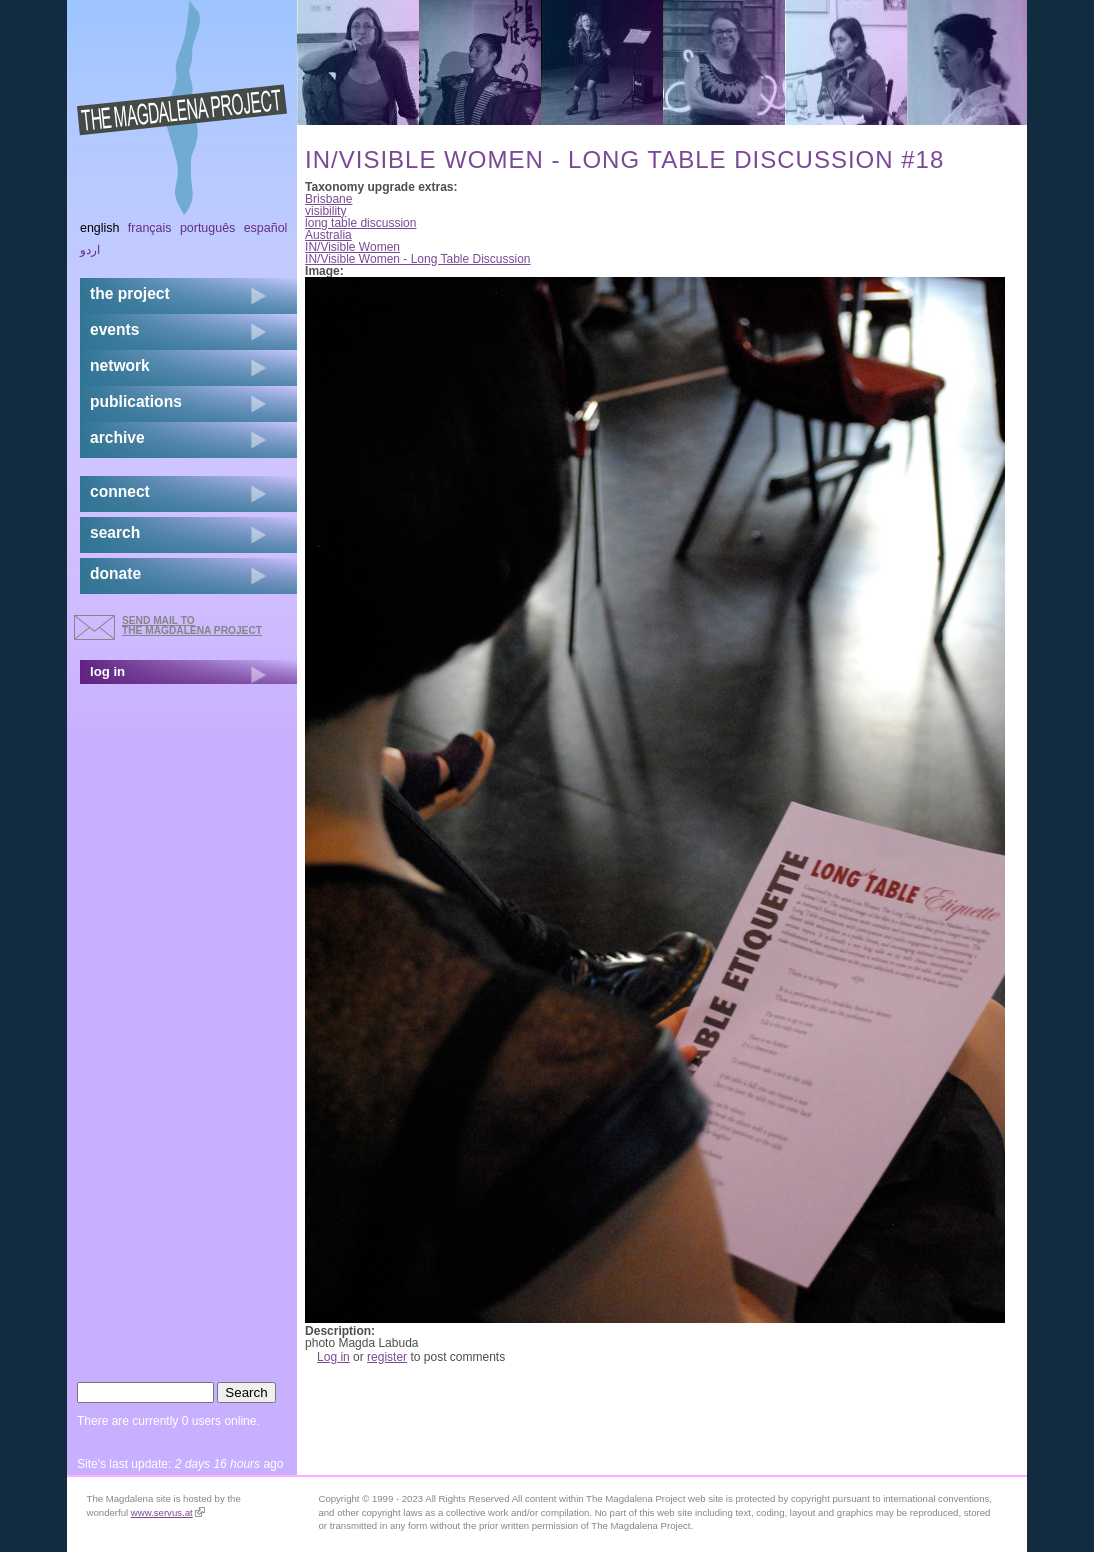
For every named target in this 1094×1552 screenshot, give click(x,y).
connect (120, 491)
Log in (333, 1357)
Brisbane (328, 199)
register (387, 1357)
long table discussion (360, 223)
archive (117, 437)
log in (107, 671)
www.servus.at (168, 1512)
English (100, 228)
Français (150, 228)
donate (115, 573)
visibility (325, 211)
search (115, 532)
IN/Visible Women (352, 247)
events (114, 329)
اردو (90, 250)
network (120, 365)
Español (266, 228)
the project (130, 293)
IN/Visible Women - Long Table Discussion (417, 259)
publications (136, 401)
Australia (328, 235)
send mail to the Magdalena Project (192, 625)
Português (207, 228)
